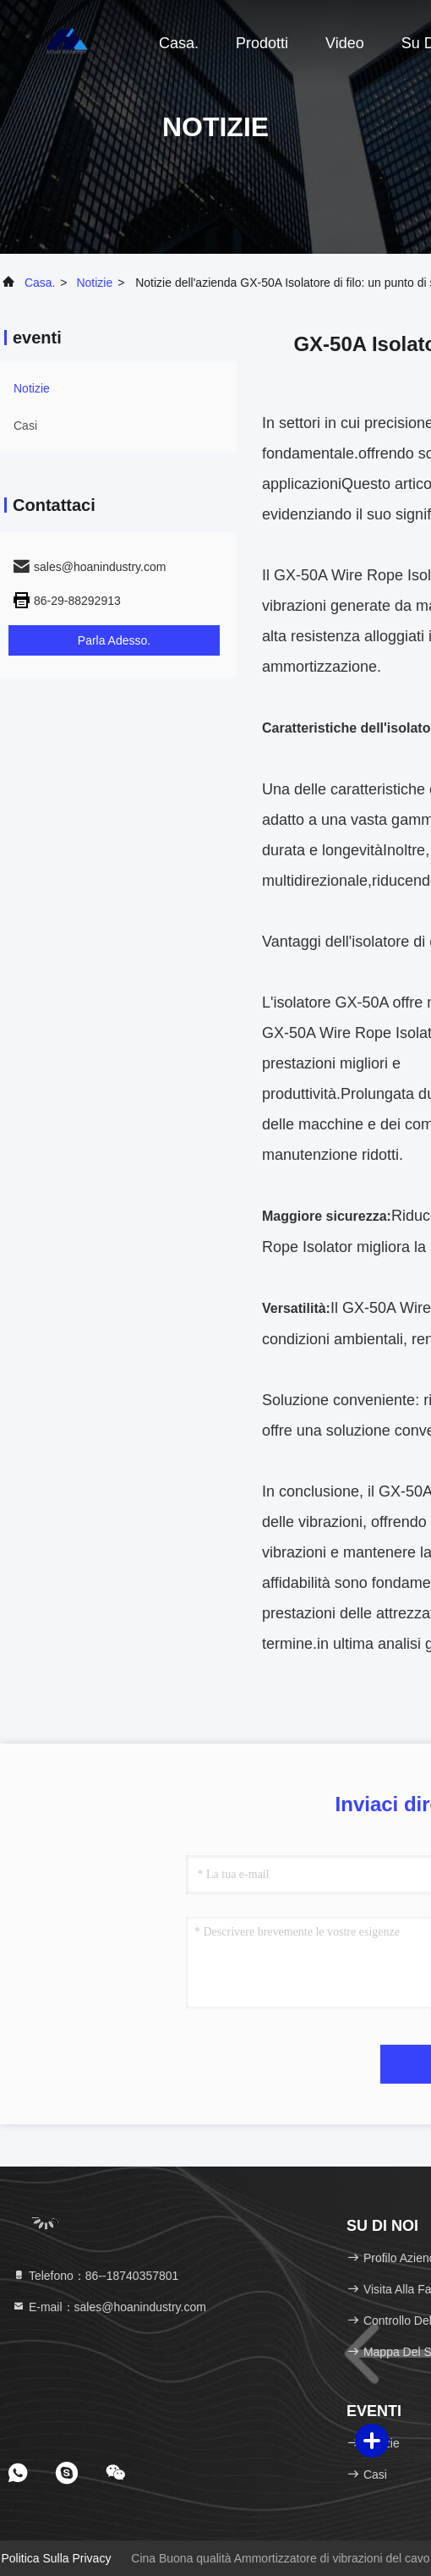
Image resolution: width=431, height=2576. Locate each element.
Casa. (179, 43)
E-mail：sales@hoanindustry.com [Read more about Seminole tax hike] (109, 2307)
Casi (25, 425)
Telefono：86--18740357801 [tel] (95, 2275)
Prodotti (262, 43)
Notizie (94, 282)
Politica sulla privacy (56, 2558)
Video (344, 43)
